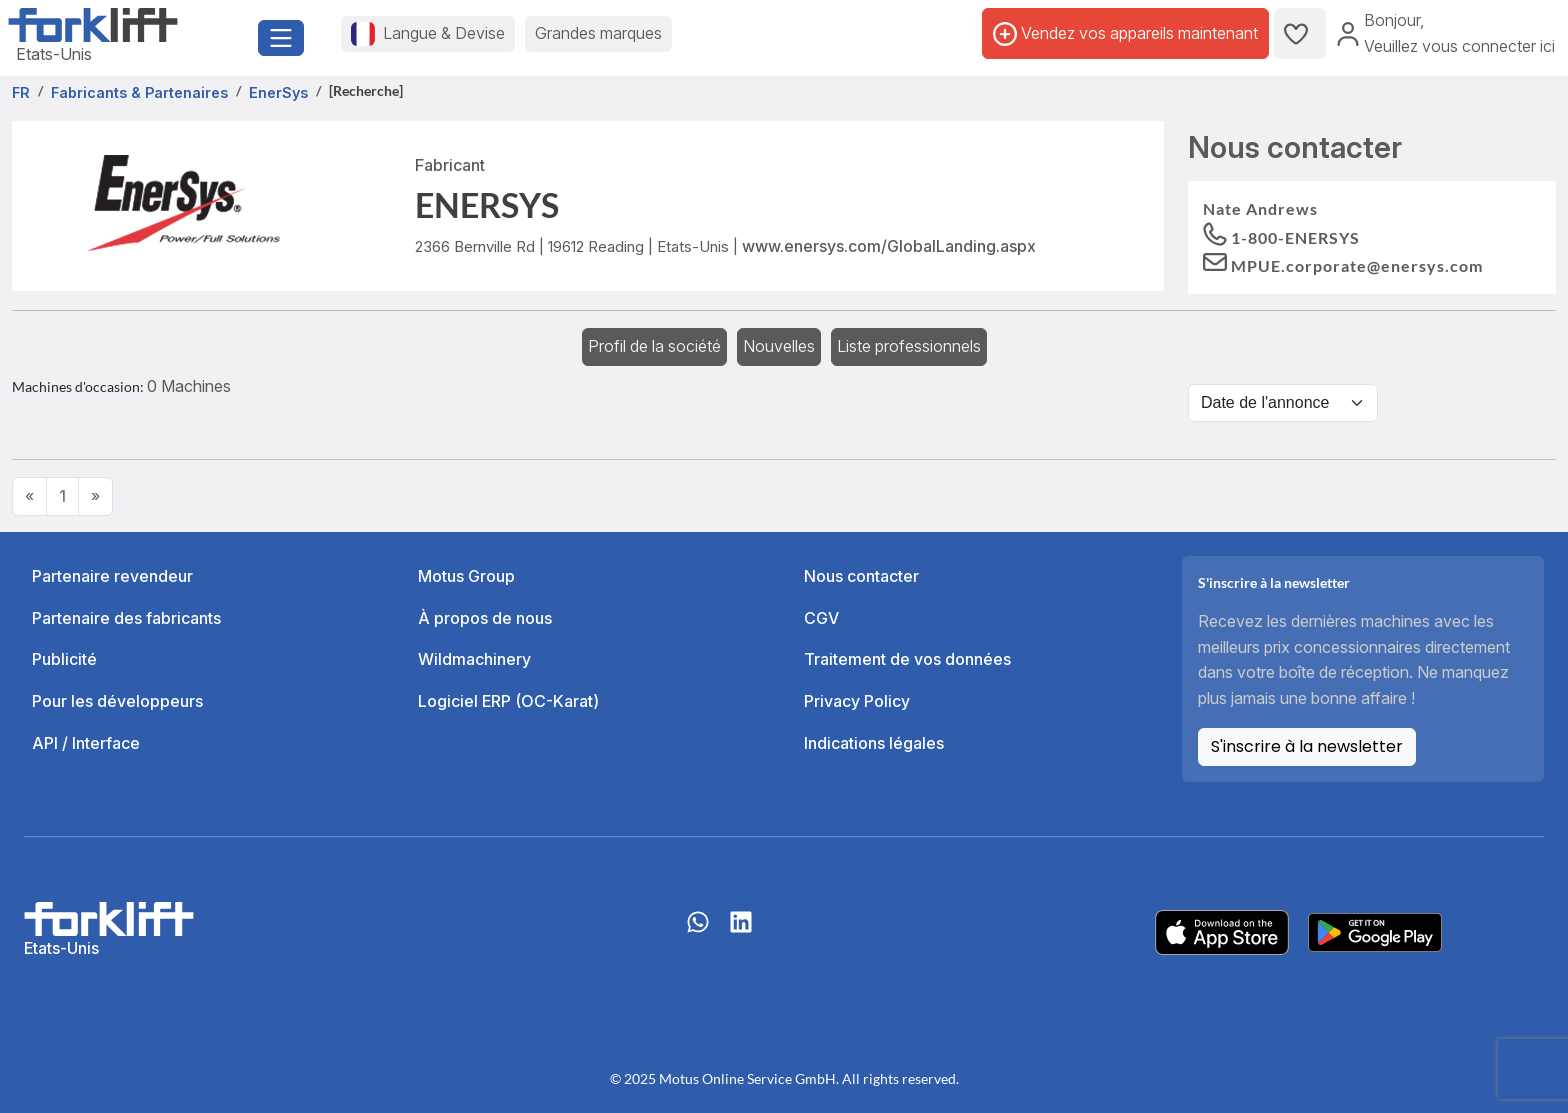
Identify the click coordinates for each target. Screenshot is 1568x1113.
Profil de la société (654, 346)
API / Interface (86, 743)
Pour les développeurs (117, 701)
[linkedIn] (741, 932)
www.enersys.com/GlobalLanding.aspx (889, 246)
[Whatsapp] (698, 932)
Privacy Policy (857, 701)
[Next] (95, 497)
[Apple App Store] (1222, 931)
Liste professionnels (909, 346)
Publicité (64, 659)
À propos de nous (485, 618)
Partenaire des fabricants (126, 618)
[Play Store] (1375, 931)
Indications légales (874, 743)
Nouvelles (779, 346)
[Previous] (29, 497)
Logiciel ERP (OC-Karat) (508, 701)
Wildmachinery (474, 659)
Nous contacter (861, 576)
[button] (1343, 264)
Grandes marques (598, 33)
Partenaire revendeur (112, 576)
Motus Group (466, 576)
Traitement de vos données (907, 659)
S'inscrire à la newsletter (1307, 746)
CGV (821, 618)
